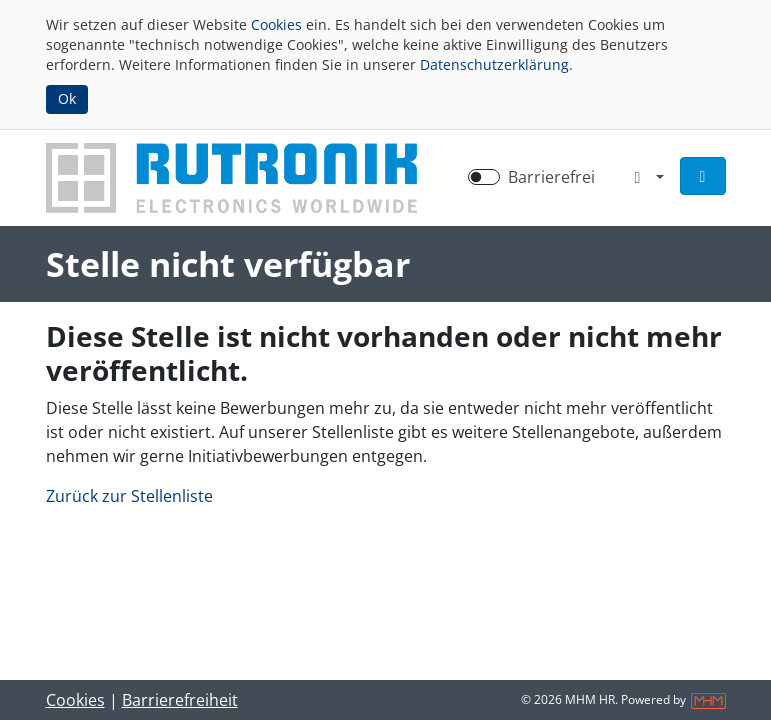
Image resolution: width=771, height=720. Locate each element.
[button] (703, 176)
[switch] (484, 177)
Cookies (276, 24)
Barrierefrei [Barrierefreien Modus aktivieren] (551, 177)
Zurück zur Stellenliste (129, 496)
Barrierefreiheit (180, 700)
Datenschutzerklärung (494, 64)
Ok (67, 98)
